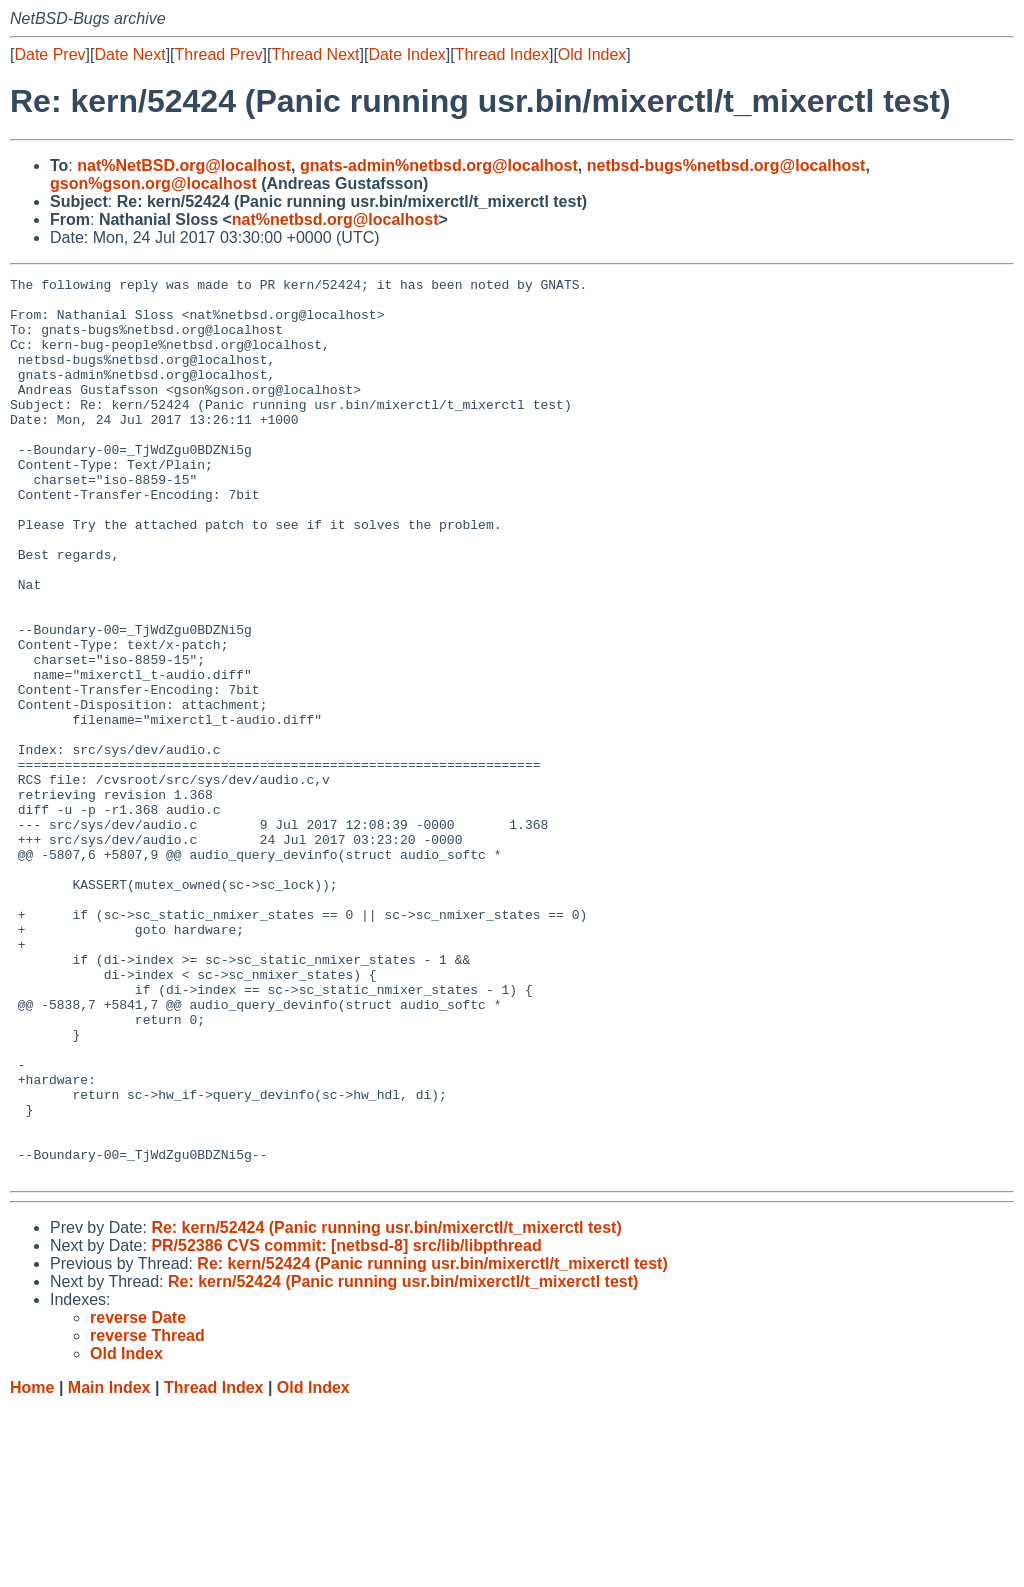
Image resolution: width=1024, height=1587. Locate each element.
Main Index (109, 1567)
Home (32, 1567)
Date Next (129, 54)
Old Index (592, 54)
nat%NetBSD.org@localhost (184, 165)
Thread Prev (219, 54)
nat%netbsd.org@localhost (335, 219)
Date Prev (49, 54)
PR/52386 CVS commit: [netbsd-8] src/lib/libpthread (346, 1425)
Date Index (406, 54)
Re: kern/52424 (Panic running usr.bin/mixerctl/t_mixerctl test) (386, 1407)
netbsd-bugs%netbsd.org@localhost (726, 165)
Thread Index (502, 54)
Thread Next (315, 54)
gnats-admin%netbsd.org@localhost (439, 165)
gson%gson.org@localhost (153, 183)
